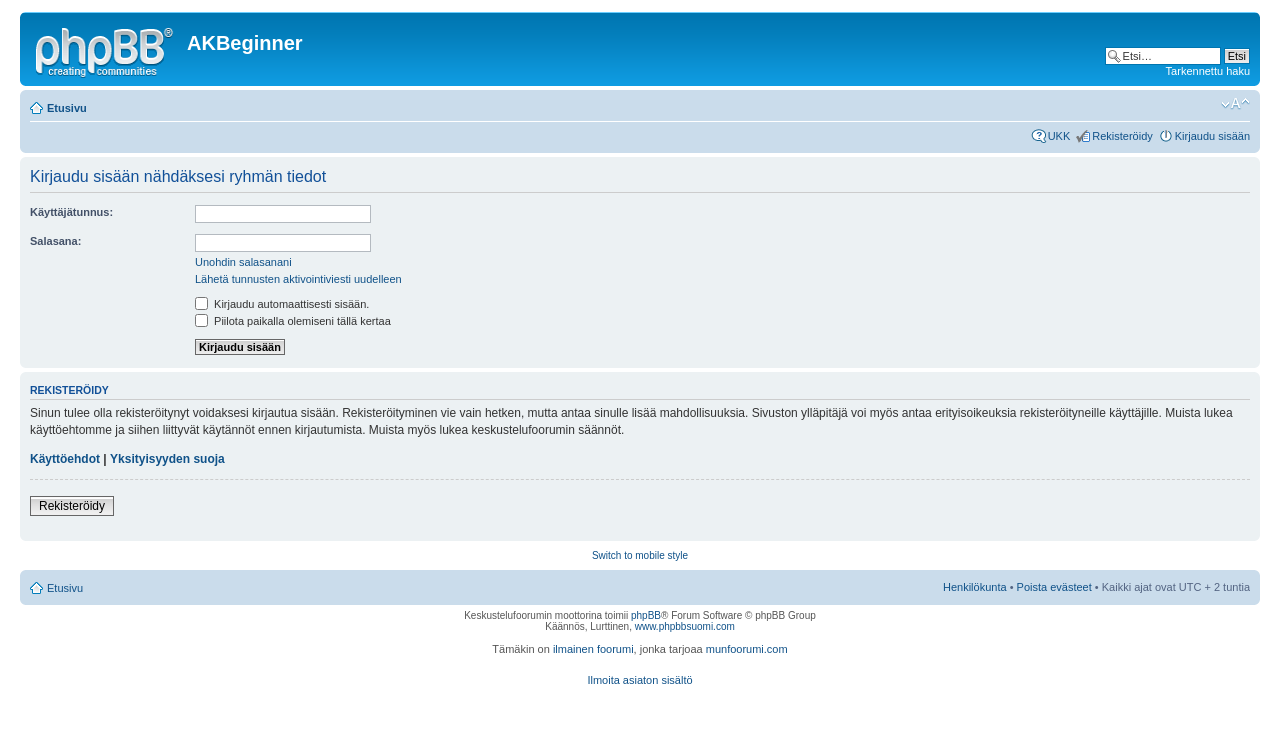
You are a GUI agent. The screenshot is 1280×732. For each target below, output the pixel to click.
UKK (1059, 136)
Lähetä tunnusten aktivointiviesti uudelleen (298, 279)
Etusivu (67, 108)
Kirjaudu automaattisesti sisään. (282, 304)
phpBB (646, 615)
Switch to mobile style (640, 555)
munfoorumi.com (747, 649)
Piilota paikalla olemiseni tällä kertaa (293, 321)
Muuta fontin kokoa (1235, 104)
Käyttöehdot (65, 459)
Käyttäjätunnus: (71, 212)
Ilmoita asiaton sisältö (639, 680)
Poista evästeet (1054, 587)
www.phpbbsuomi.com (685, 626)
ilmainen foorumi (593, 649)
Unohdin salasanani (243, 262)
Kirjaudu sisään (1212, 136)
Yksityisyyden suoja (167, 459)
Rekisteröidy (1122, 136)
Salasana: (55, 241)
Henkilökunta (975, 587)
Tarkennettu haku (1208, 71)
